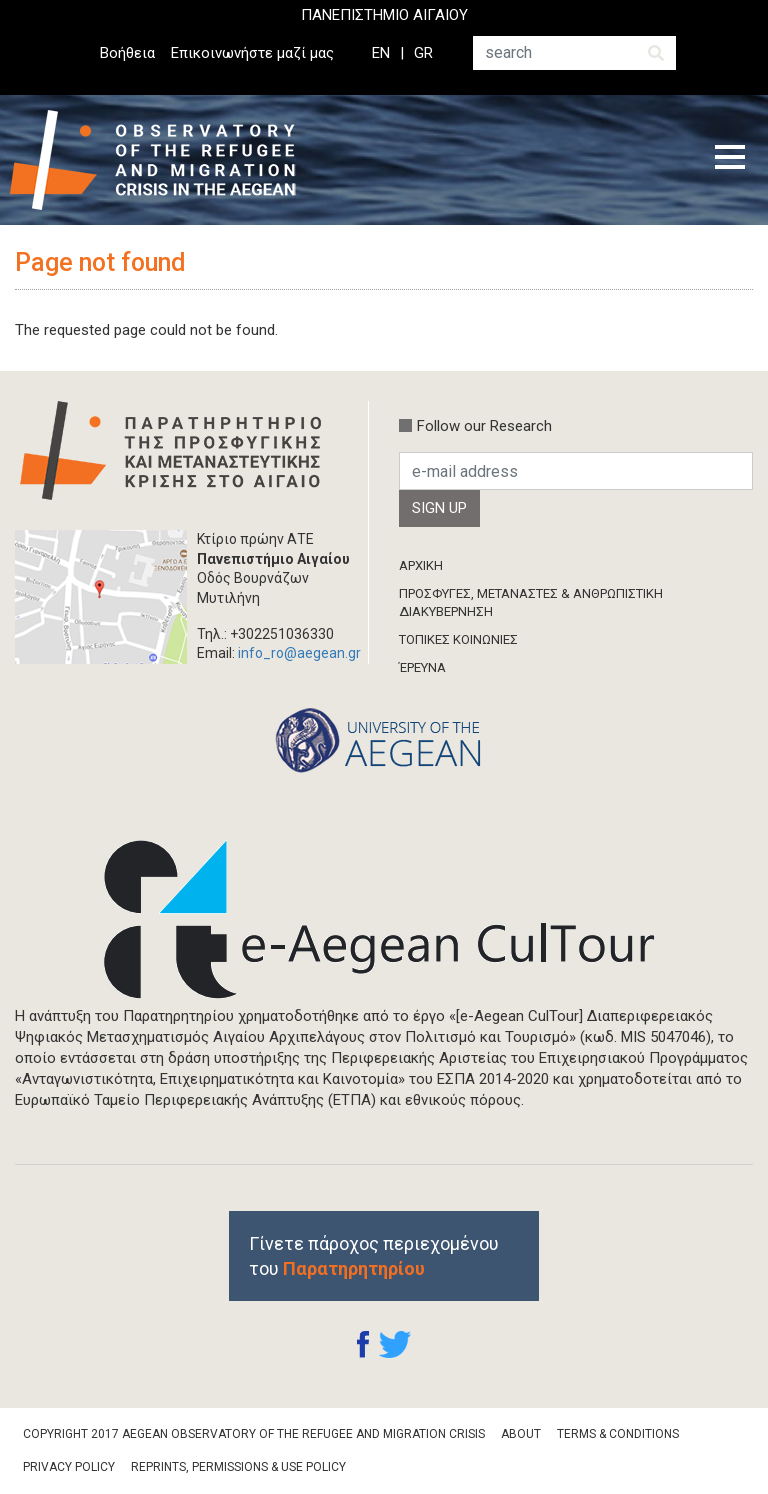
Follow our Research (484, 426)
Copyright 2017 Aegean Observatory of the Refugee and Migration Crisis (254, 1434)
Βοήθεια (127, 53)
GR (423, 53)
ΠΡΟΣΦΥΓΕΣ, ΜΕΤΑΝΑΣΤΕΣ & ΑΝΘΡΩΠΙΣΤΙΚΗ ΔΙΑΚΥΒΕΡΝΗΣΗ (531, 602)
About (521, 1434)
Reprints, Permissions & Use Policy (238, 1467)
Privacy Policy (69, 1467)
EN (381, 53)
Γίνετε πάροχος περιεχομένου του (374, 1256)
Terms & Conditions (618, 1434)
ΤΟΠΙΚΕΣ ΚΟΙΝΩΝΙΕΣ (458, 639)
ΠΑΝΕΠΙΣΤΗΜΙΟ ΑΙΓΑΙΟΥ (384, 15)
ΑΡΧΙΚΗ (421, 565)
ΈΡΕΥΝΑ (422, 667)
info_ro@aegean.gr (299, 653)
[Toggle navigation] (730, 160)
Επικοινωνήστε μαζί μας (252, 53)
